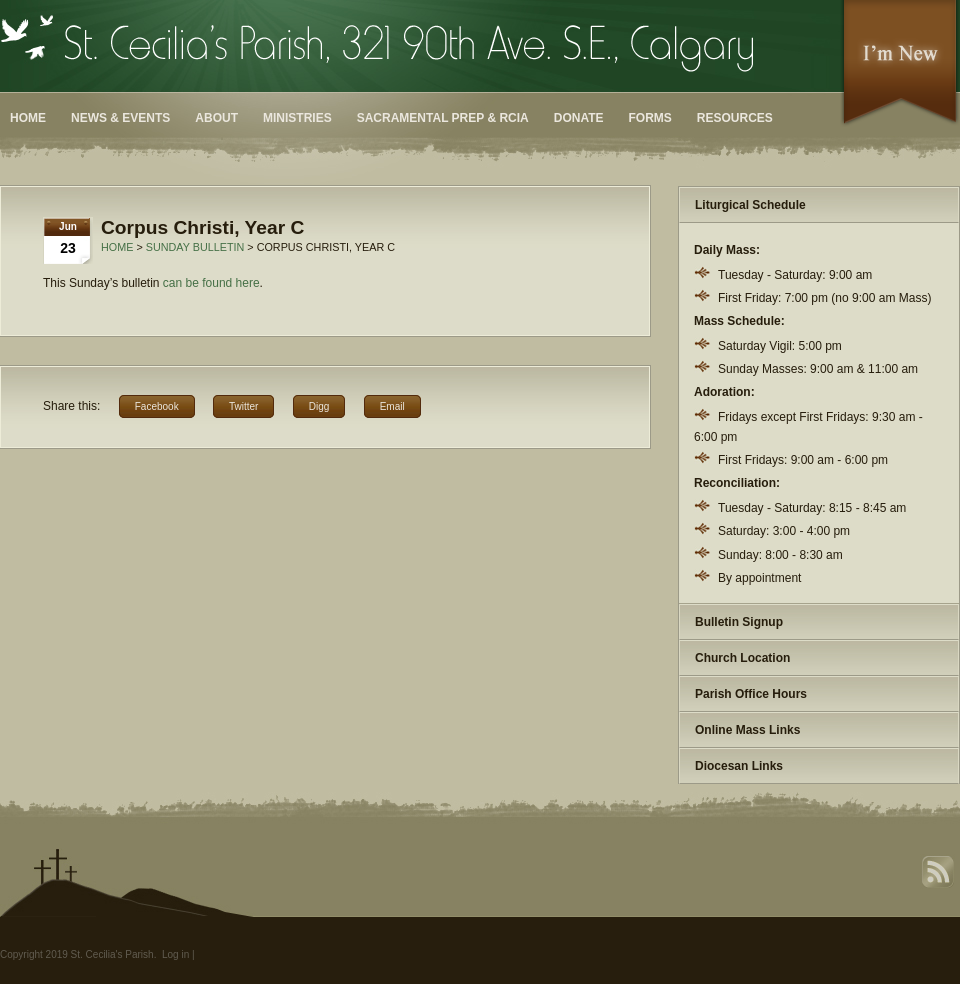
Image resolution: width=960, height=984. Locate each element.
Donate (579, 118)
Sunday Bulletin (195, 247)
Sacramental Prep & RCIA (443, 118)
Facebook (157, 406)
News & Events (120, 118)
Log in (175, 954)
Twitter (243, 406)
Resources (735, 118)
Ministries (297, 118)
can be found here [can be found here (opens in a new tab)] (211, 283)
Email (392, 406)
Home (28, 118)
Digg (319, 406)
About (216, 118)
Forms (650, 118)
